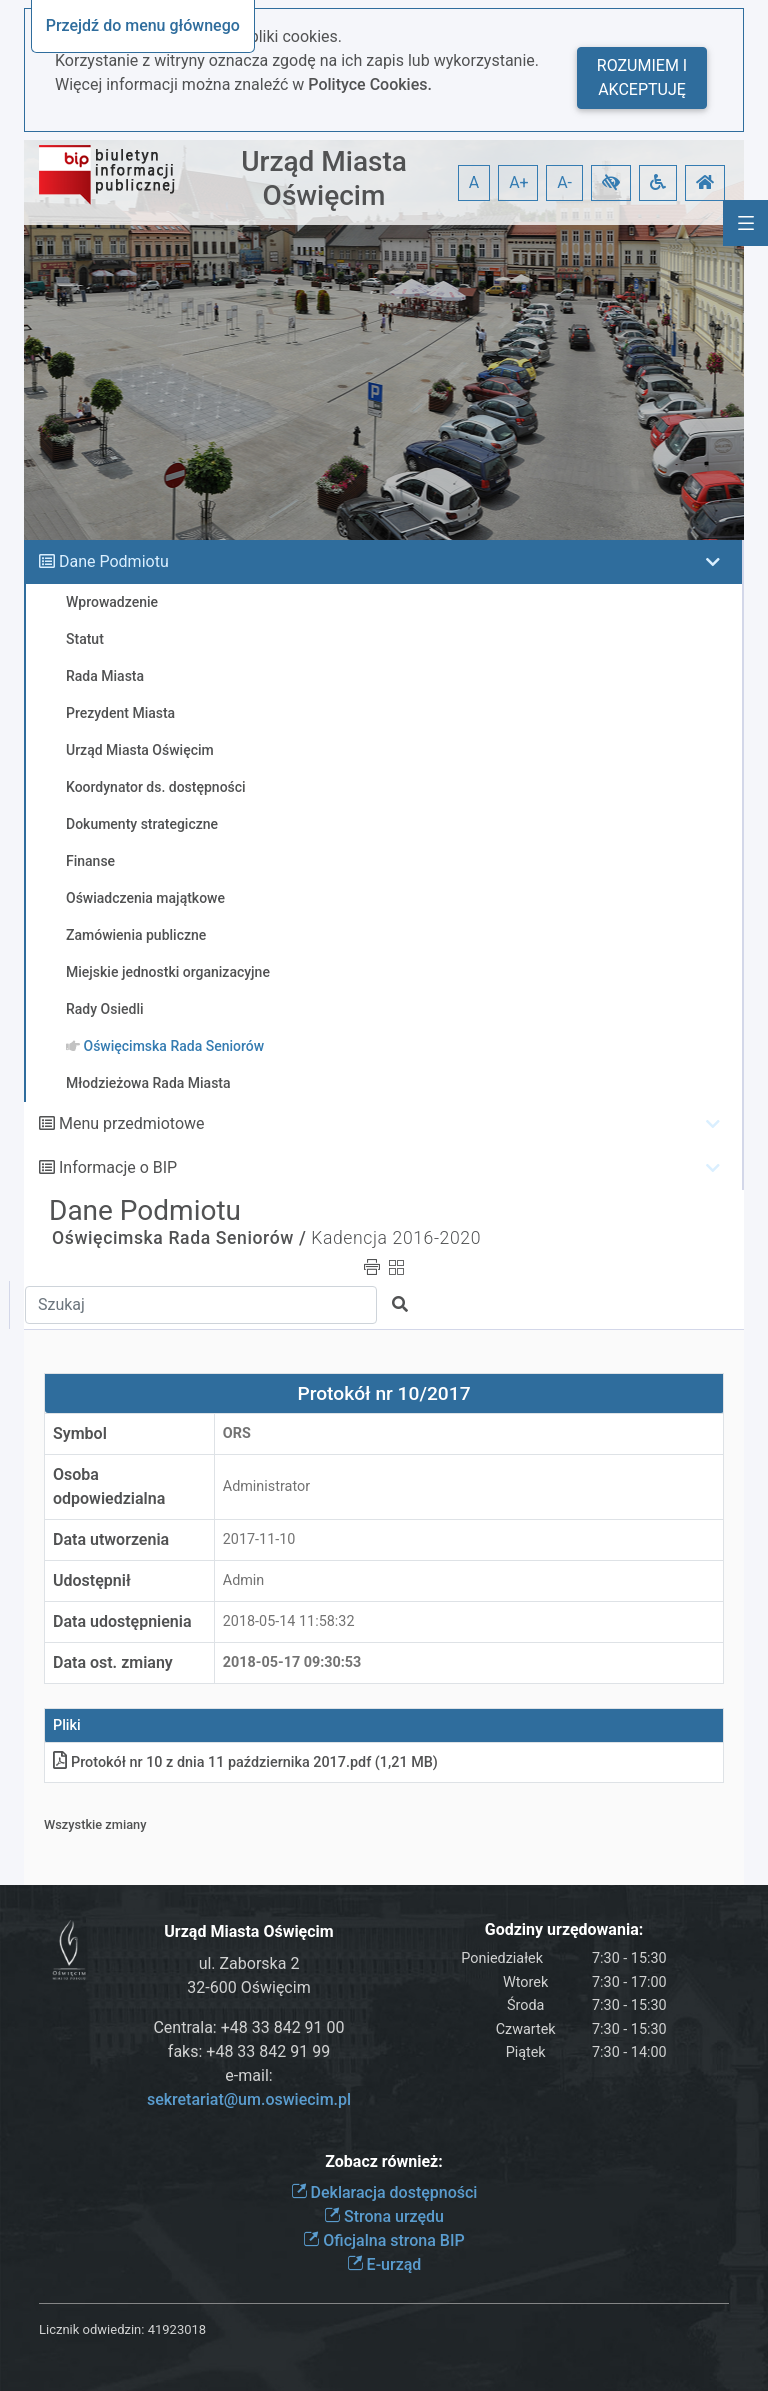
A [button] (474, 182)
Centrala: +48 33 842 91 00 (248, 2027)
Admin (244, 1580)
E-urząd (384, 2264)
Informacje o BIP (118, 1167)
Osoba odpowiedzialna (109, 1486)
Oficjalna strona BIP (383, 2240)
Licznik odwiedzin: (91, 2329)
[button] (611, 183)
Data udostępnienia (122, 1621)
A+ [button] (519, 182)
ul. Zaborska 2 (249, 1963)
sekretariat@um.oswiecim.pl (249, 2099)
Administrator (266, 1486)
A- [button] (564, 182)
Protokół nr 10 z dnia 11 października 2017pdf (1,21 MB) (245, 1762)
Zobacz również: (384, 2161)
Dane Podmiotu (114, 561)
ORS (237, 1433)
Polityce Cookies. (370, 84)
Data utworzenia (111, 1539)
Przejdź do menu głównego (143, 25)
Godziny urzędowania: (564, 1929)
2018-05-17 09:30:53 (292, 1662)
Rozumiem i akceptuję (642, 77)
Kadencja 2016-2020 (396, 1238)
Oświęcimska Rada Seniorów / (179, 1238)
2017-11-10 (259, 1539)
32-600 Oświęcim (248, 1987)
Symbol (80, 1433)
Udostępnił (92, 1580)
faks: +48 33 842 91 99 (249, 2051)
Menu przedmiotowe (132, 1123)
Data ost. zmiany (113, 1662)
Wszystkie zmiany (95, 1824)
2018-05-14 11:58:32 (289, 1621)
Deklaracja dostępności (384, 2192)
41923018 (177, 2329)
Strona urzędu (384, 2216)
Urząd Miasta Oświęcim (324, 178)
